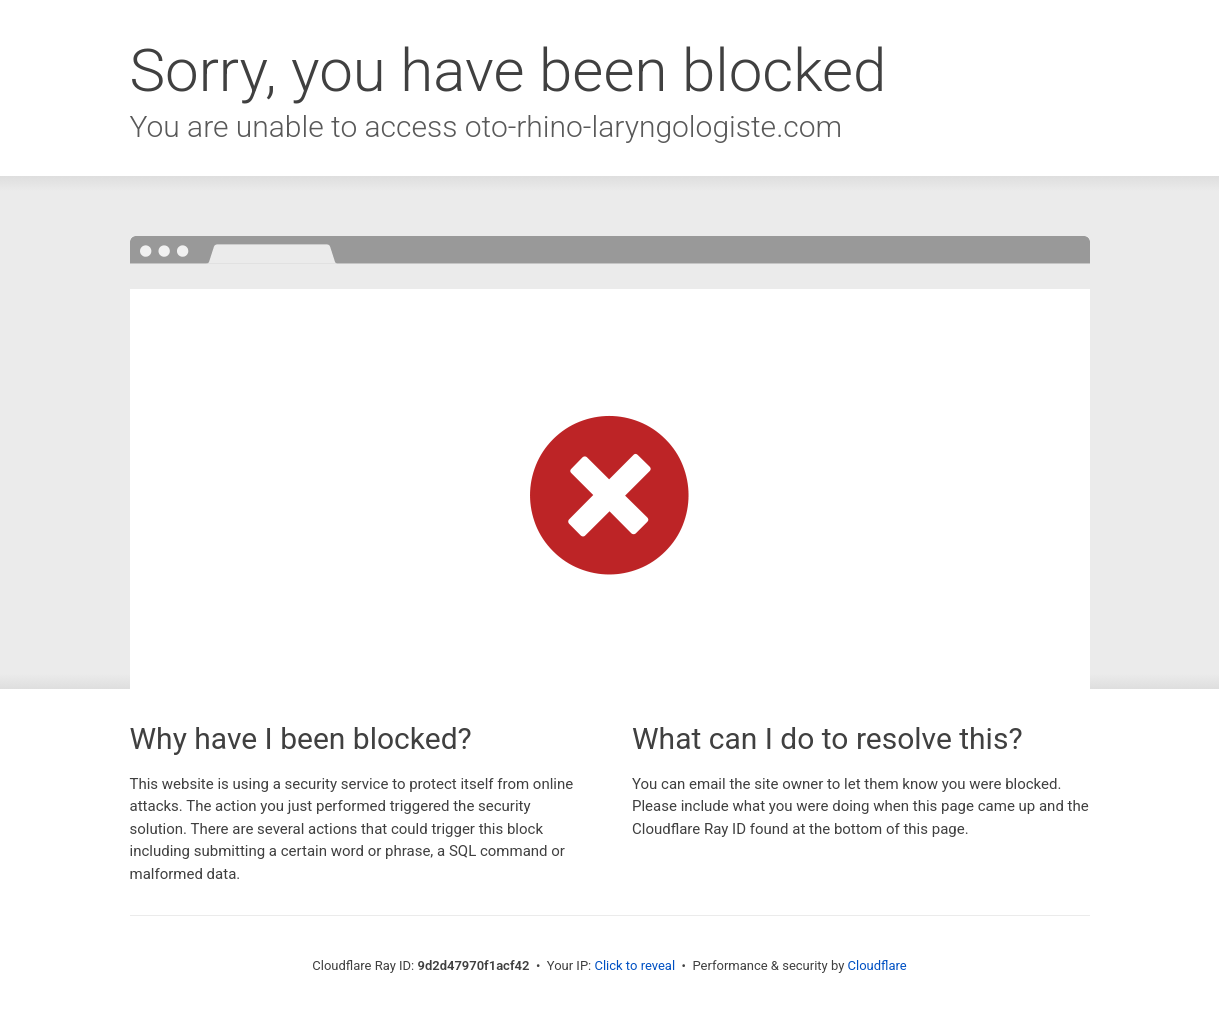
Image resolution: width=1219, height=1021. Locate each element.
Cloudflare (877, 965)
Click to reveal (634, 965)
